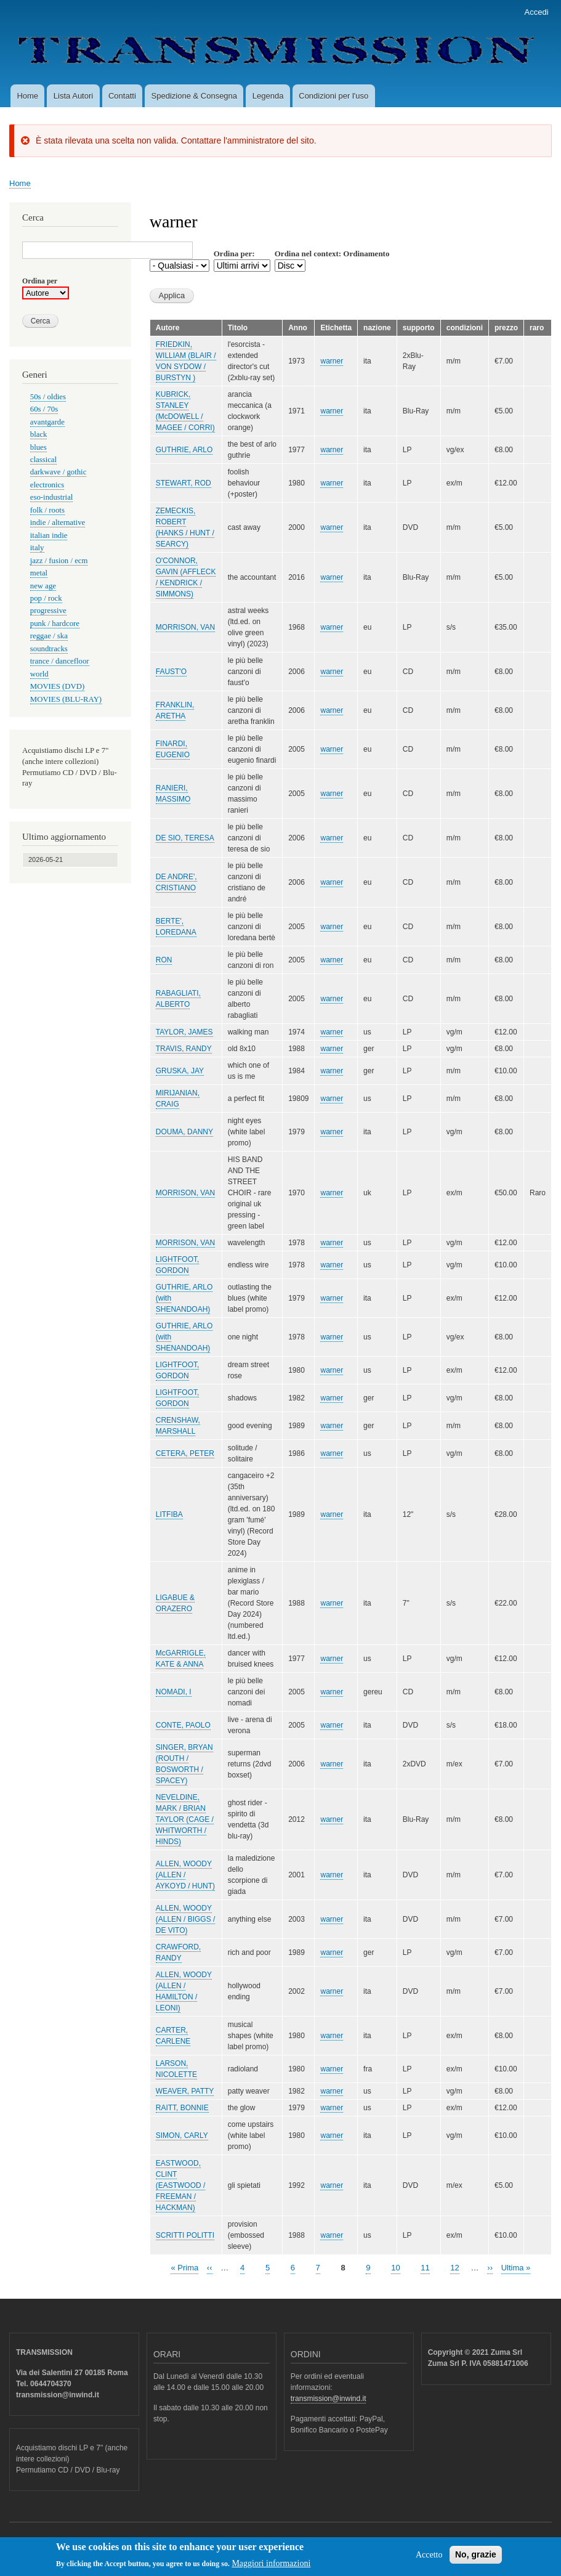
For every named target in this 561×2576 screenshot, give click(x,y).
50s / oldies (48, 396)
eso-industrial (51, 497)
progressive (48, 610)
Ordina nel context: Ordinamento (332, 253)
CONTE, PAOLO (183, 1725)
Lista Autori (73, 95)
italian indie (49, 535)
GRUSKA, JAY (180, 1071)
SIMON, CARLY (182, 2135)
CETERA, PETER (185, 1453)
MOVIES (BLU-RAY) (66, 699)
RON (164, 960)
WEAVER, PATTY (185, 2091)
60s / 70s (44, 409)
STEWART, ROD (183, 483)
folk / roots (47, 510)
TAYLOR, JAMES (184, 1032)
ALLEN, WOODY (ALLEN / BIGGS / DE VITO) (186, 1919)
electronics (47, 485)
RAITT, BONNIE (182, 2107)
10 (395, 2267)
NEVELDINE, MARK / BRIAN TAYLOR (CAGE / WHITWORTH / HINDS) (185, 1819)
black (38, 434)
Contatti (122, 95)
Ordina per (39, 281)
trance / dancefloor (59, 661)
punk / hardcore (54, 623)
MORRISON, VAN (185, 627)
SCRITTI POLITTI (185, 2235)
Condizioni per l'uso (333, 95)
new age (43, 586)
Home (27, 95)
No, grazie (475, 2558)
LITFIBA (169, 1514)
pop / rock (46, 598)
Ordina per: (234, 253)
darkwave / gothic (58, 472)
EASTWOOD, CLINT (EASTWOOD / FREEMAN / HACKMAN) (181, 2185)
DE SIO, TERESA (185, 838)
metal (38, 573)
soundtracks (49, 648)
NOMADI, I (174, 1692)
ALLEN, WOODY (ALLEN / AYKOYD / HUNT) (185, 1874)
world (39, 674)
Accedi (537, 12)
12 (454, 2267)
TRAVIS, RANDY (184, 1048)
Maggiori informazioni (271, 2567)
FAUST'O (171, 671)
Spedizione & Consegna (194, 95)
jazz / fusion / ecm (59, 560)
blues (38, 447)
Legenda (268, 95)
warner (331, 361)
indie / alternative (57, 522)
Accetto (429, 2558)
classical (43, 459)
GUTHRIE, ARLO (184, 449)
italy (37, 547)
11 (425, 2267)
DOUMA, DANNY (184, 1132)
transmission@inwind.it (328, 2398)
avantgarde (47, 422)
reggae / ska (49, 636)
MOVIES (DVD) (57, 686)
